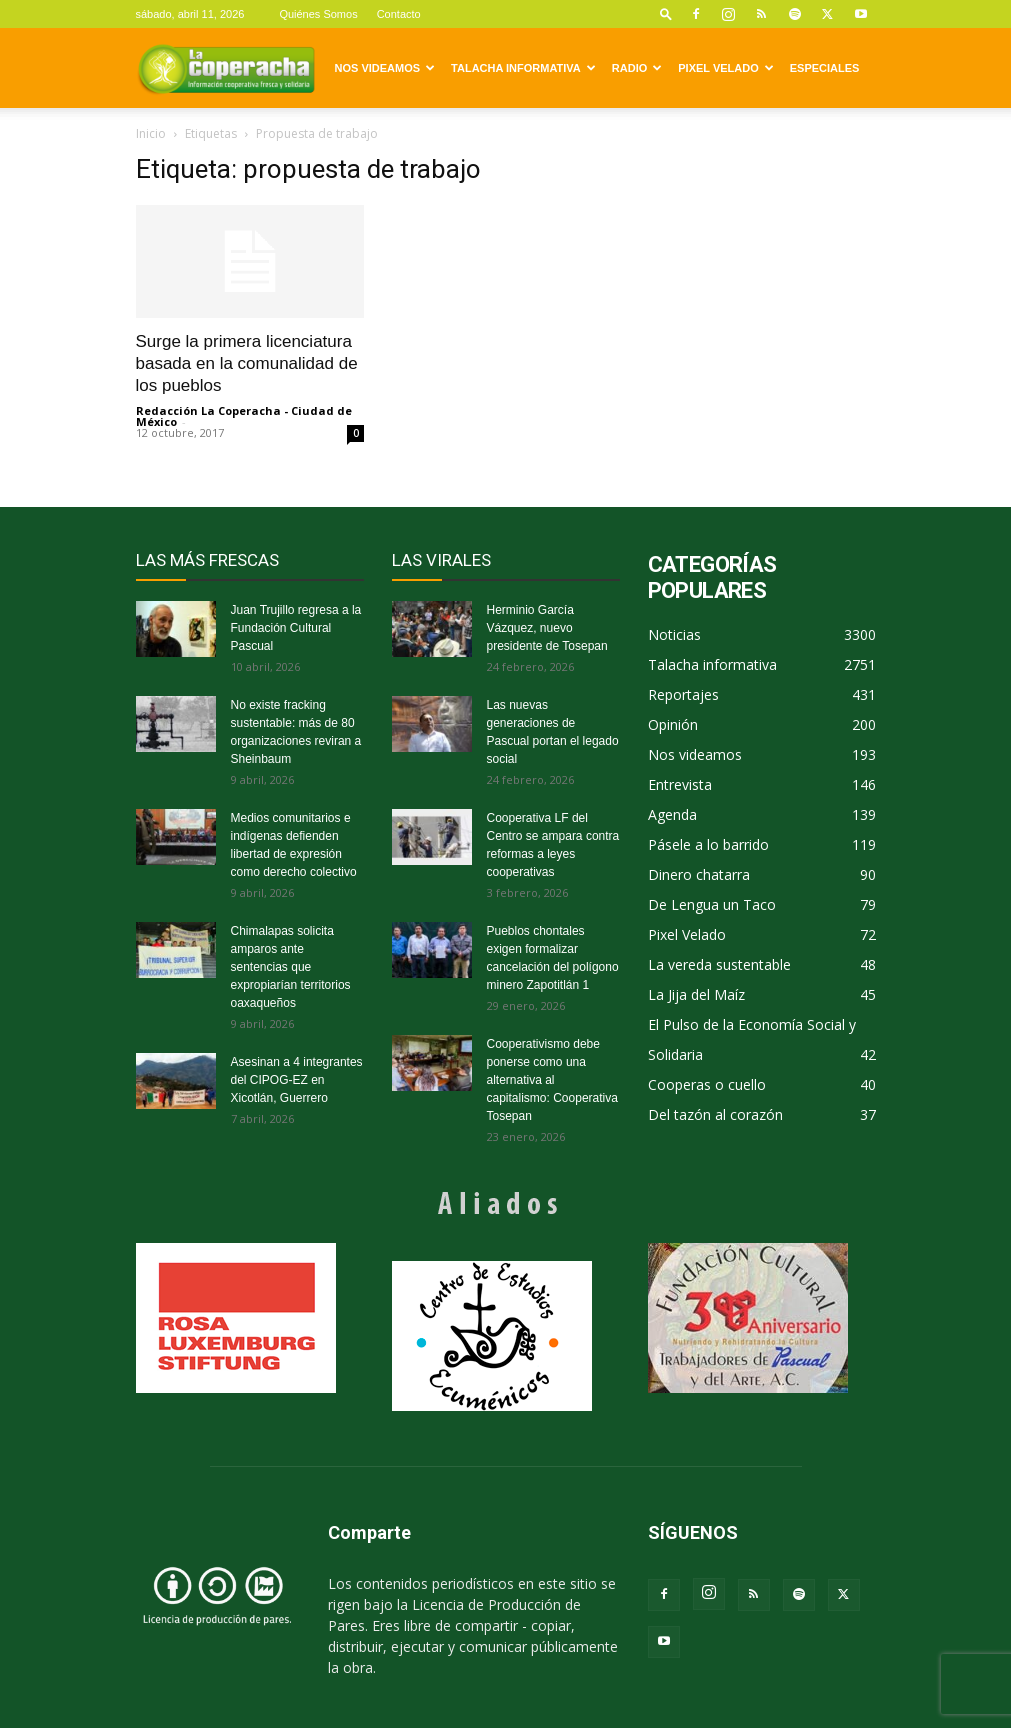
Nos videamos (385, 68)
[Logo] (226, 68)
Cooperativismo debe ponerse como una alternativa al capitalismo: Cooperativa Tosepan (552, 1080)
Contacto (399, 14)
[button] (666, 13)
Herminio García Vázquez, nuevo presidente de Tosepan (547, 628)
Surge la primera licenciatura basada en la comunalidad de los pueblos (247, 363)
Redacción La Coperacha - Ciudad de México (244, 416)
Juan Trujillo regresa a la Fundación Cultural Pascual (296, 628)
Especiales (825, 68)
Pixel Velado (725, 68)
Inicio (151, 133)
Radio (637, 68)
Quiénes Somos (318, 14)
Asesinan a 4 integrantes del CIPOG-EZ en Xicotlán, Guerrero (297, 1080)
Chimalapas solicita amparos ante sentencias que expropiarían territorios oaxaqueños (291, 967)
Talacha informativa (523, 68)
